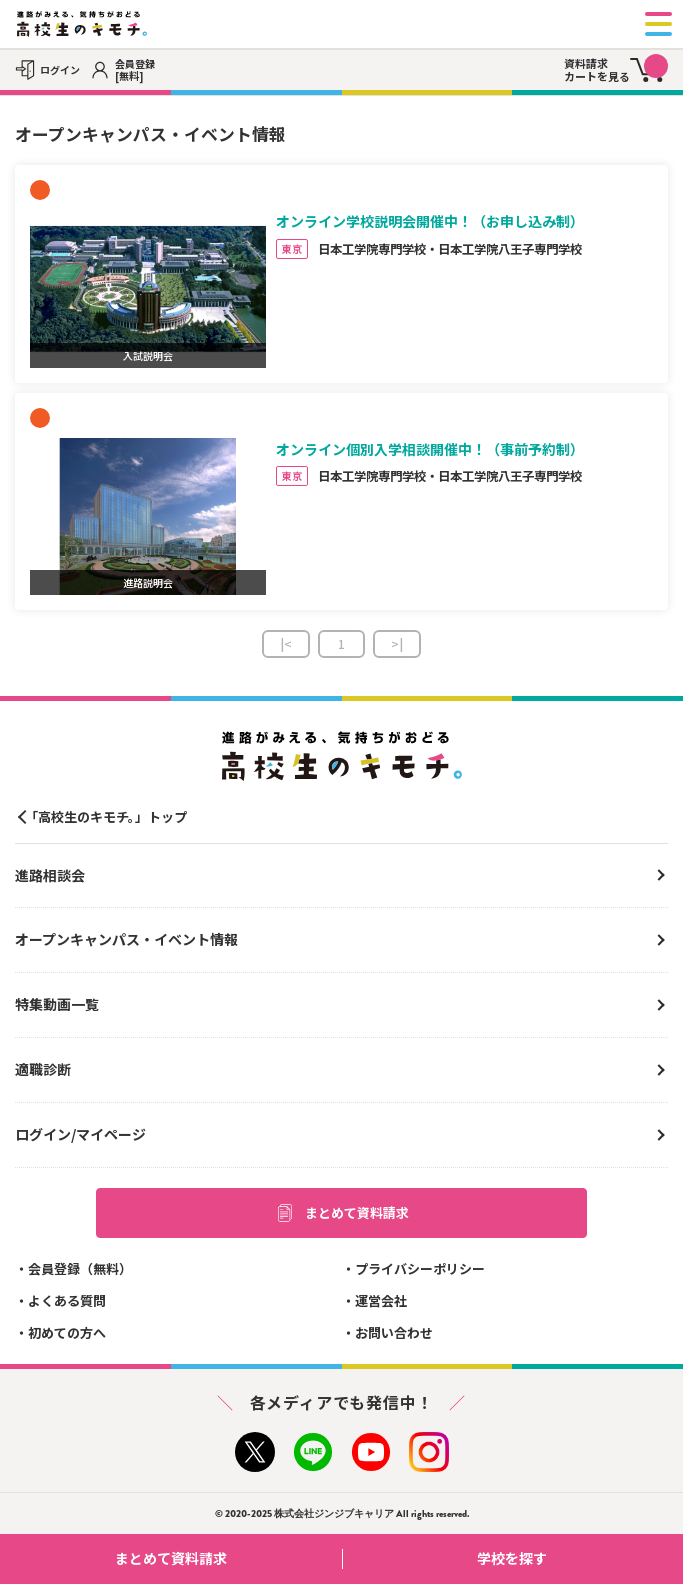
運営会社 (381, 1300)
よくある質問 (67, 1300)
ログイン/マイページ (80, 1134)
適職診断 (43, 1069)
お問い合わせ (394, 1332)
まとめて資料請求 (342, 1213)
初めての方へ (67, 1332)
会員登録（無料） (80, 1268)
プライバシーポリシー (420, 1268)
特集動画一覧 (57, 1004)
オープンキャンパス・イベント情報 (126, 939)
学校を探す (572, 1558)
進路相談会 (50, 875)
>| (397, 643)
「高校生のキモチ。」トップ (106, 816)
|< (286, 643)
